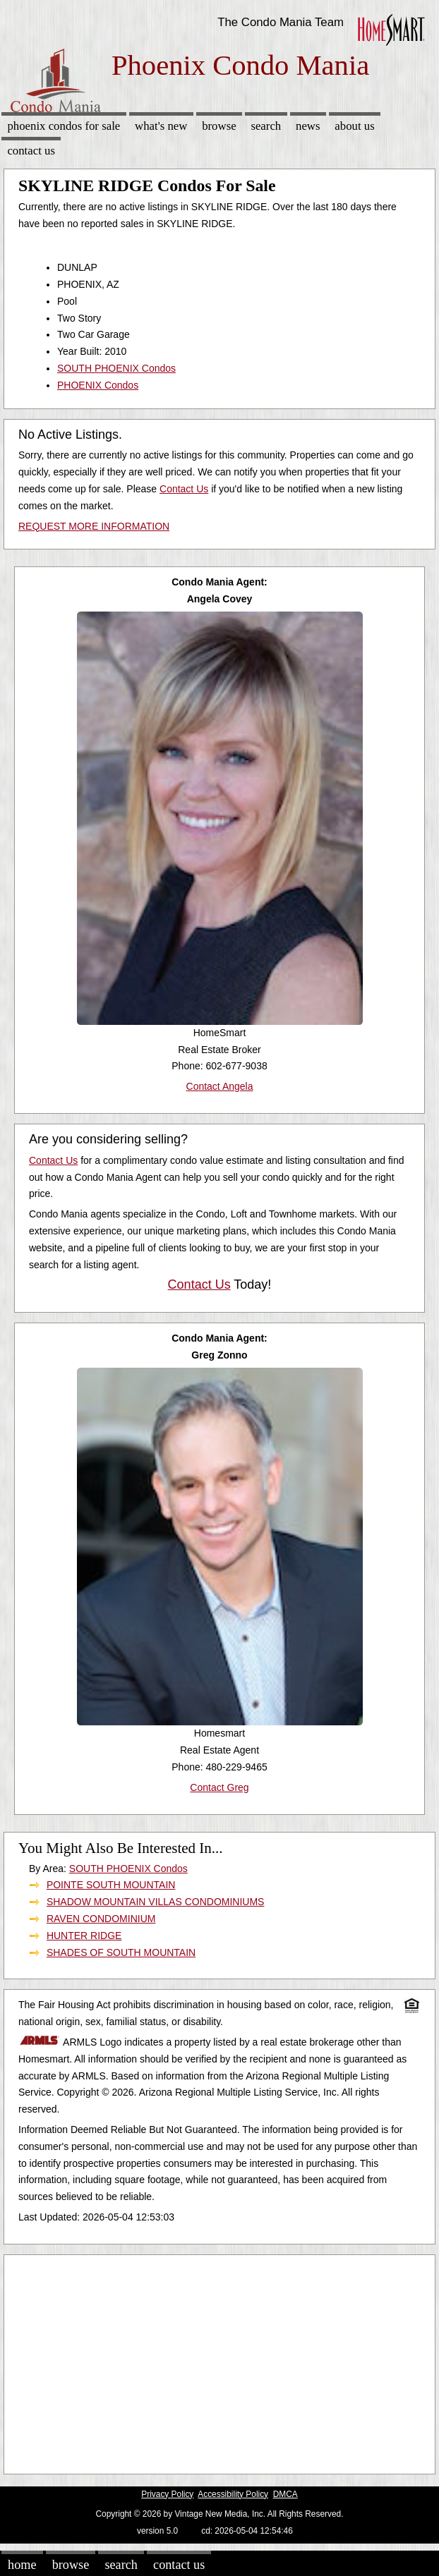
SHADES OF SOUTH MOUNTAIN (121, 1952)
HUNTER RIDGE (84, 1935)
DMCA (285, 2494)
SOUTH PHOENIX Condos (116, 368)
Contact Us (31, 150)
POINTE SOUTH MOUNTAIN (111, 1884)
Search (266, 126)
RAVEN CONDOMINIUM (101, 1918)
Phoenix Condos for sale (63, 126)
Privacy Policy (167, 2494)
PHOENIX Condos (97, 385)
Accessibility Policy (233, 2494)
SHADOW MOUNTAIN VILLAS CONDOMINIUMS (156, 1901)
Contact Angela (219, 1086)
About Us (354, 126)
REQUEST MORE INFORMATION (93, 526)
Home (22, 2565)
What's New (161, 126)
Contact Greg (219, 1787)
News (308, 126)
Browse (219, 126)
